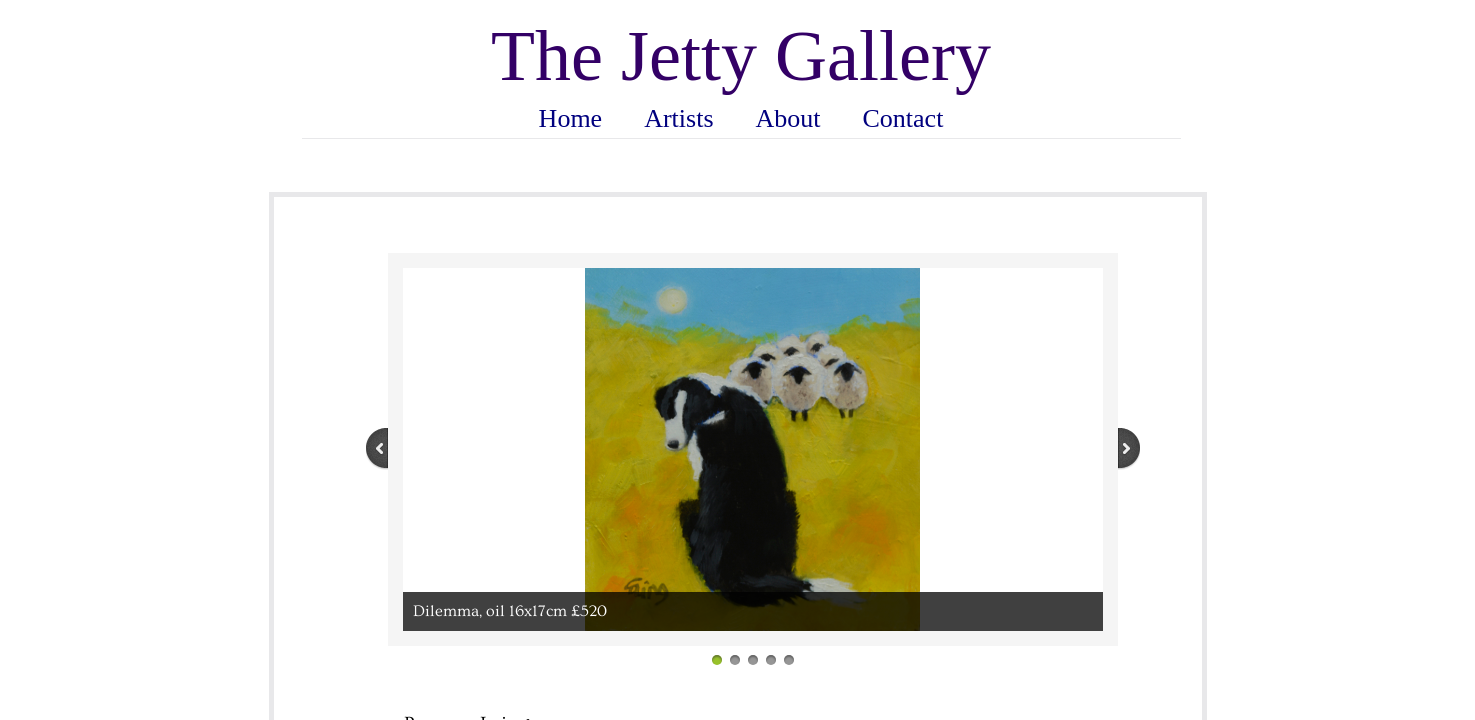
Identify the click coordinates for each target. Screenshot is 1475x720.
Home (571, 118)
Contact (903, 118)
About (788, 118)
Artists (678, 118)
